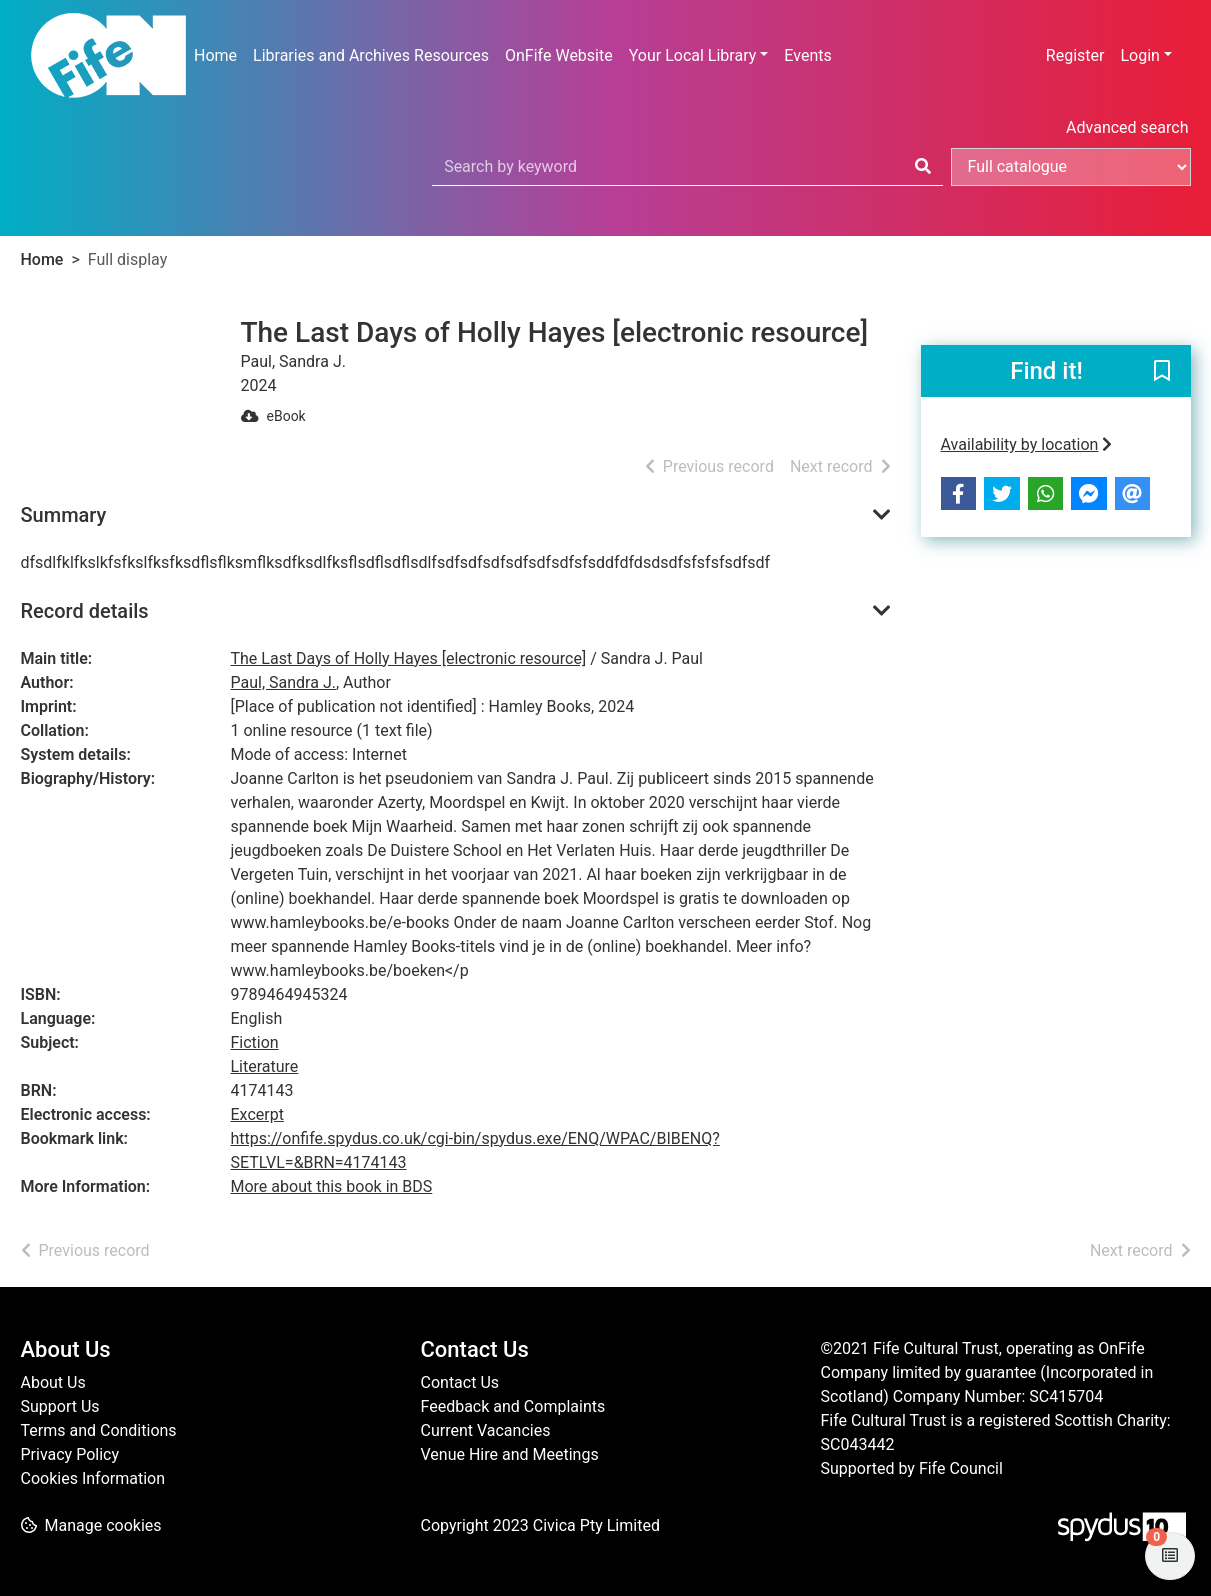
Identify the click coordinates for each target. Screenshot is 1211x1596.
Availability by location (1027, 444)
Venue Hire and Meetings (510, 1454)
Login (1139, 55)
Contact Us (460, 1382)
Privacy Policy (70, 1454)
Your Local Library (693, 55)
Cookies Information (93, 1478)
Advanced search (1127, 127)
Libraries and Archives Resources (371, 55)
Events (807, 55)
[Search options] (1071, 167)
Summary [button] (64, 515)
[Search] (923, 167)
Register (1075, 55)
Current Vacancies (486, 1430)
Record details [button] (85, 611)
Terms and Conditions (99, 1430)
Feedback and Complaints (513, 1406)
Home (215, 55)
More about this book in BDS (332, 1186)
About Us (53, 1382)
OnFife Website (559, 55)
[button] (1162, 372)
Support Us (60, 1406)
